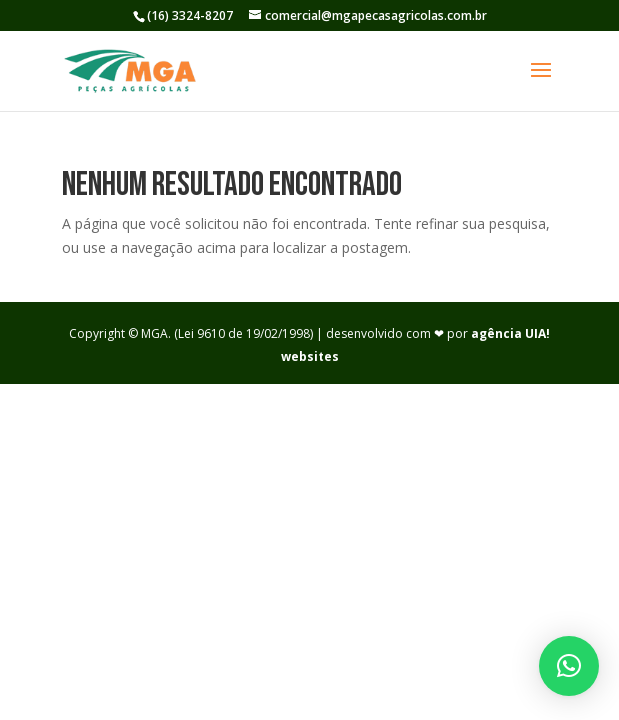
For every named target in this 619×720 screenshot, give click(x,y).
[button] (569, 666)
